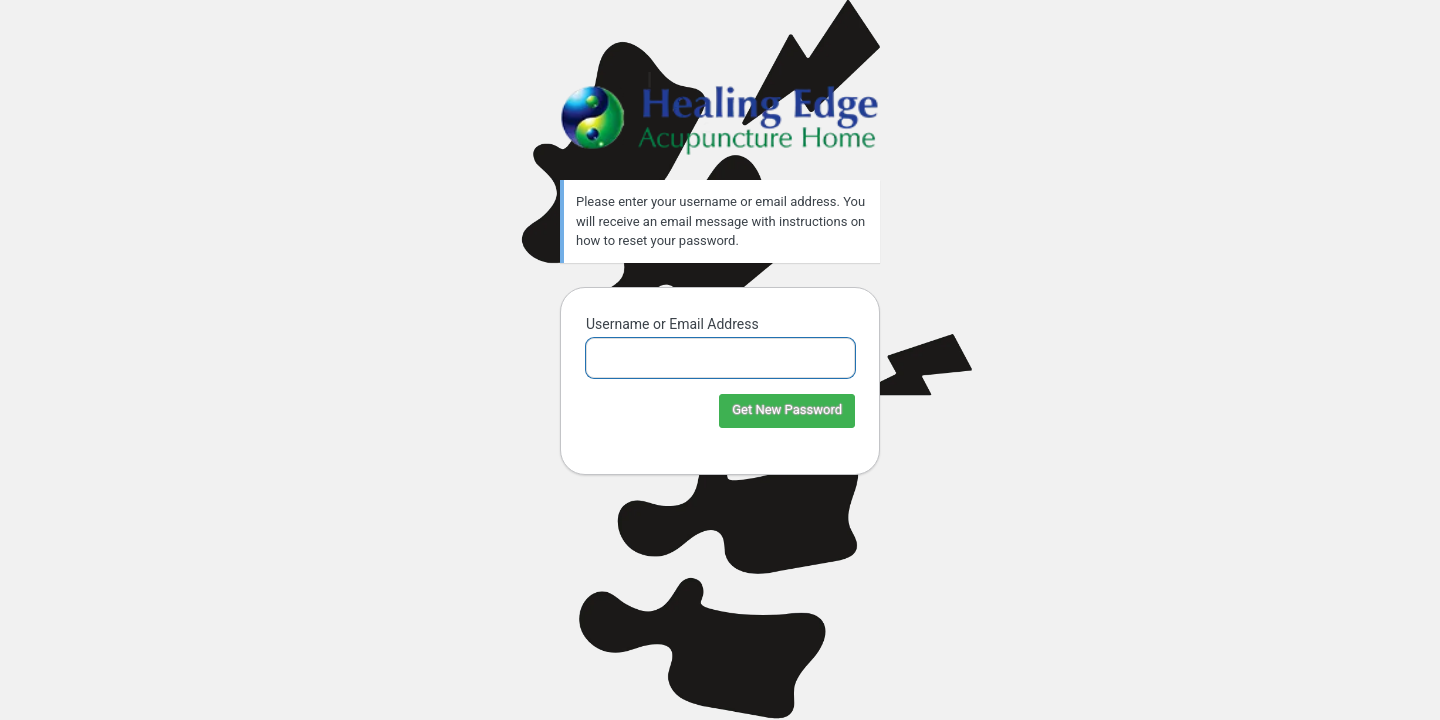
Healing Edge (720, 114)
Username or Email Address (672, 324)
